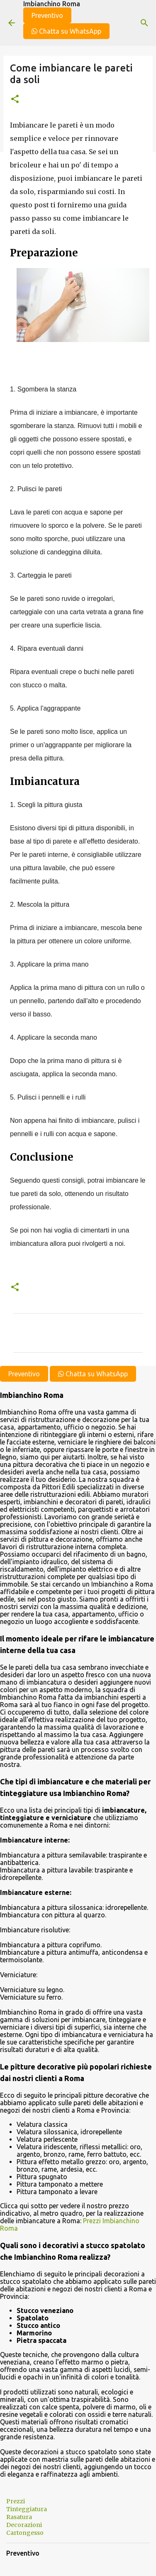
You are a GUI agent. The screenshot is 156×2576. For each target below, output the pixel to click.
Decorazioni (24, 2525)
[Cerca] (144, 23)
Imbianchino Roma (51, 3)
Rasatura (19, 2517)
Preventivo (47, 15)
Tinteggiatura (26, 2509)
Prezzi (15, 2501)
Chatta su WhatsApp (66, 31)
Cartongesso (25, 2533)
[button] (15, 99)
